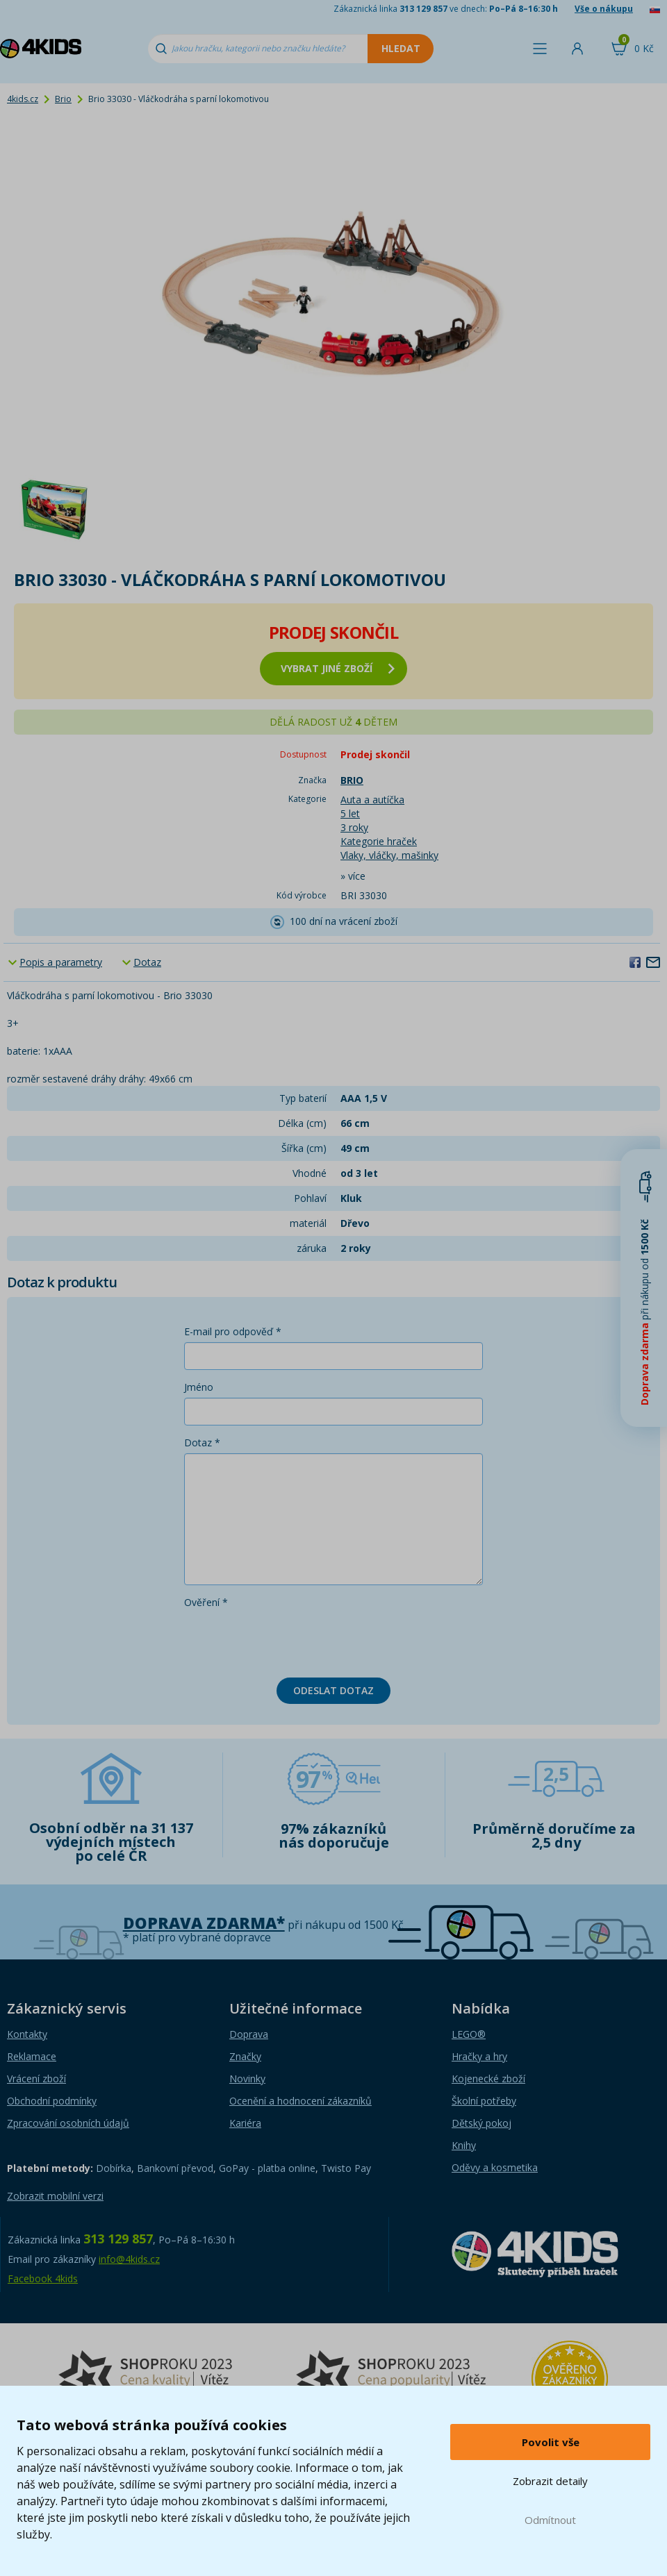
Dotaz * (202, 1442)
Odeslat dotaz (333, 1690)
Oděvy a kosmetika (495, 2167)
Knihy (464, 2145)
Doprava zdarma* (204, 1923)
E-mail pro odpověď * (232, 1331)
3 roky (354, 827)
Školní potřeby (484, 2100)
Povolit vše (550, 2442)
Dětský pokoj (481, 2123)
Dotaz (147, 962)
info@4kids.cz (129, 2259)
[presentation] (289, 1640)
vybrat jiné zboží (338, 668)
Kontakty (27, 2034)
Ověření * (206, 1602)
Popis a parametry (60, 962)
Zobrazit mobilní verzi (55, 2195)
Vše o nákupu (604, 9)
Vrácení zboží (36, 2078)
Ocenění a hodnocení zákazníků (300, 2100)
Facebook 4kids (43, 2278)
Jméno (198, 1387)
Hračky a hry (479, 2056)
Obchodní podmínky (52, 2100)
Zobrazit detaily (550, 2481)
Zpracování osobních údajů (68, 2123)
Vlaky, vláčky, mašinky (389, 855)
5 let (350, 813)
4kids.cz (22, 99)
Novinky (247, 2078)
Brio (63, 99)
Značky (245, 2056)
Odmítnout (550, 2520)
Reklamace (31, 2056)
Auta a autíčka (372, 799)
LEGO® (469, 2034)
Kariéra (245, 2123)
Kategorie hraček (378, 841)
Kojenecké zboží (488, 2078)
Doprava (248, 2034)
